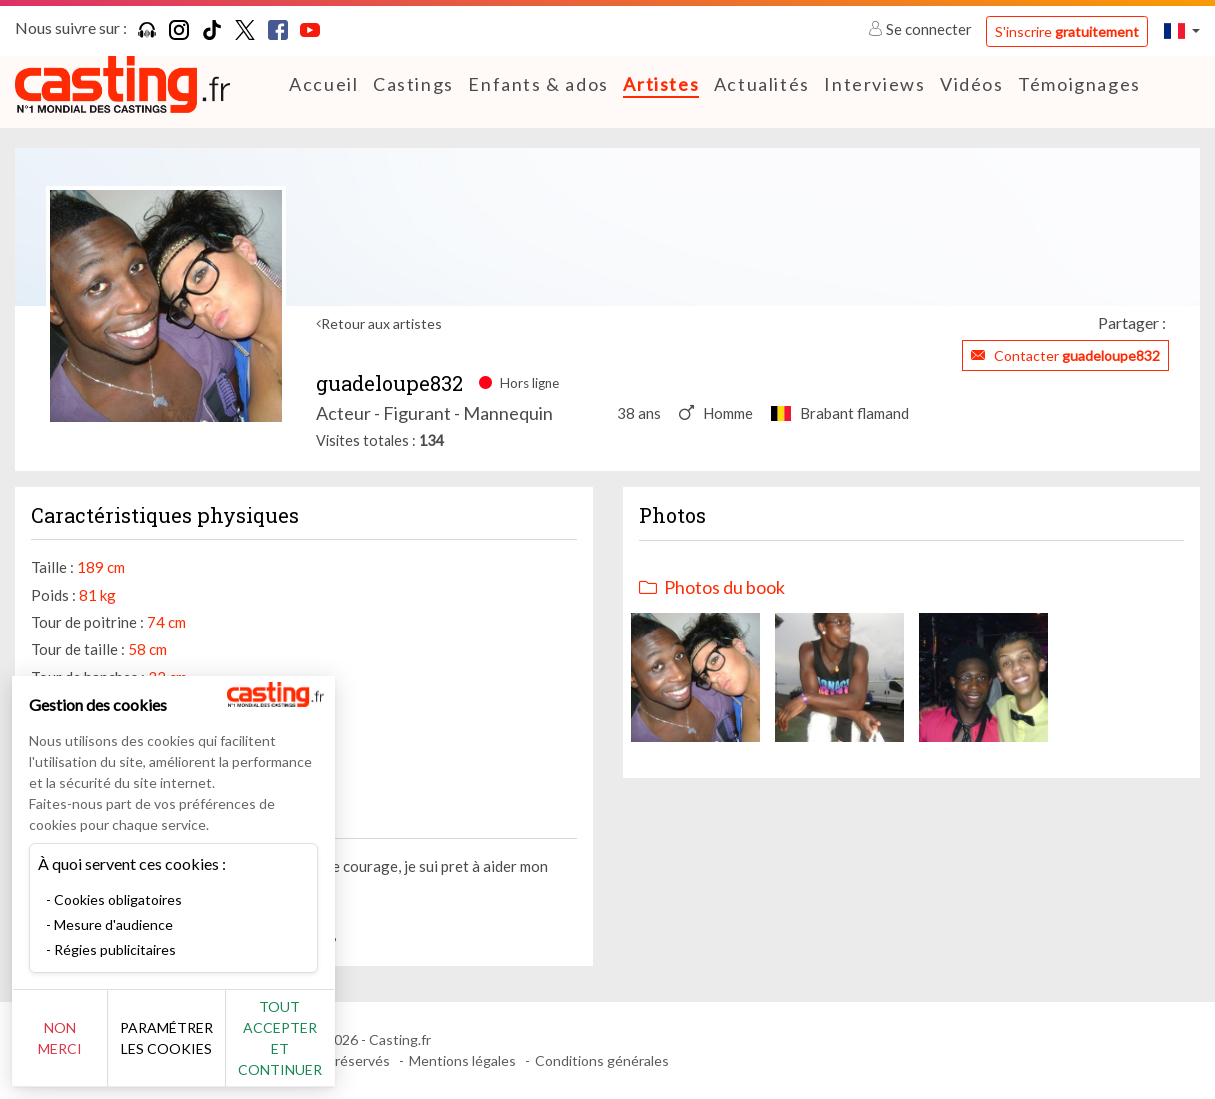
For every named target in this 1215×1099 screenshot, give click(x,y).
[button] (1182, 30)
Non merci (82, 1048)
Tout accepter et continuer (361, 1048)
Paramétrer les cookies (222, 1049)
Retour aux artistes (381, 323)
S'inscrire (1067, 31)
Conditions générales (602, 1060)
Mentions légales (462, 1060)
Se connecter (921, 29)
